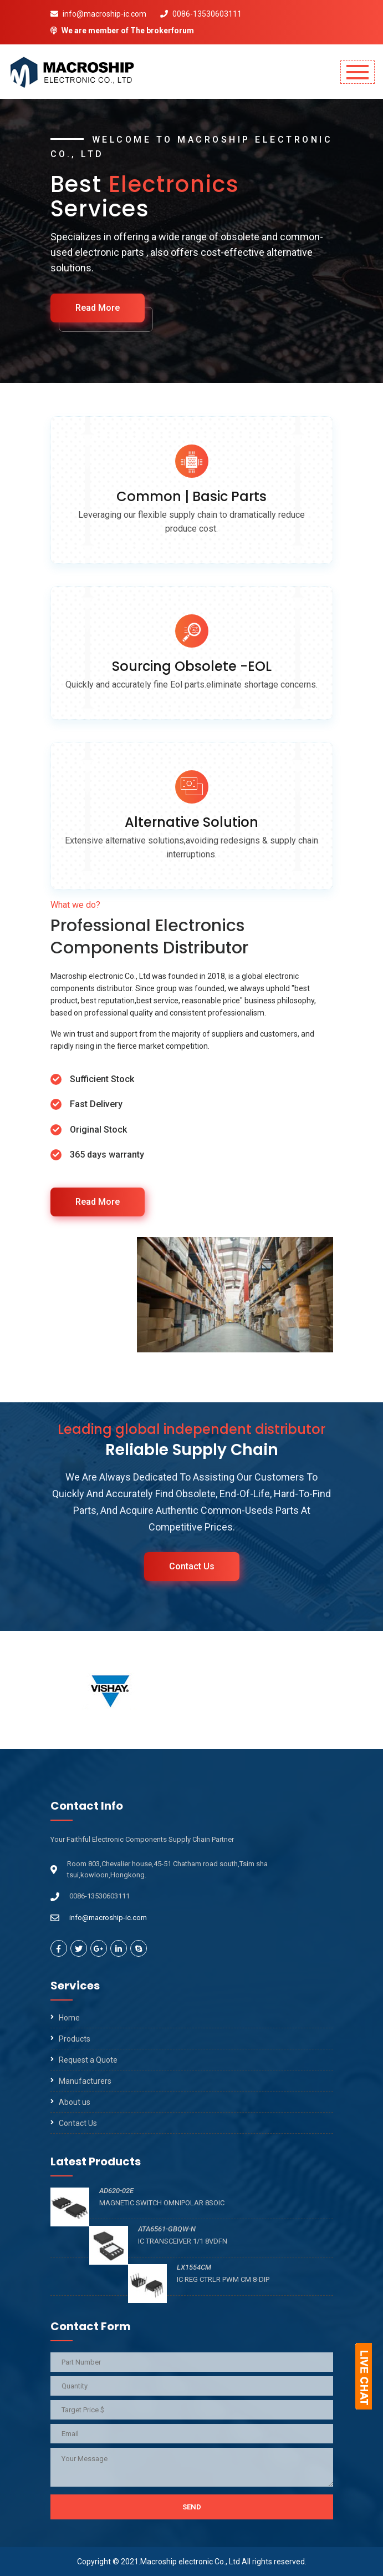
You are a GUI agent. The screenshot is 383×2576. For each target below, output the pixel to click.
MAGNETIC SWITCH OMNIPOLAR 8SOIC (161, 2203)
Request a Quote (88, 2059)
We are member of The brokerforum (122, 30)
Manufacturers (85, 2081)
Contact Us (192, 1566)
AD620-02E (116, 2190)
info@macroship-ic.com (98, 13)
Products (74, 2038)
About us (74, 2102)
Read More (108, 307)
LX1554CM (194, 2267)
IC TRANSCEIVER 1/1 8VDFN (186, 2241)
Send (191, 2507)
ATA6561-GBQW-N (167, 2229)
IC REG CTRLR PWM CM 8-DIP (225, 2279)
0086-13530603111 (201, 13)
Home (69, 2017)
